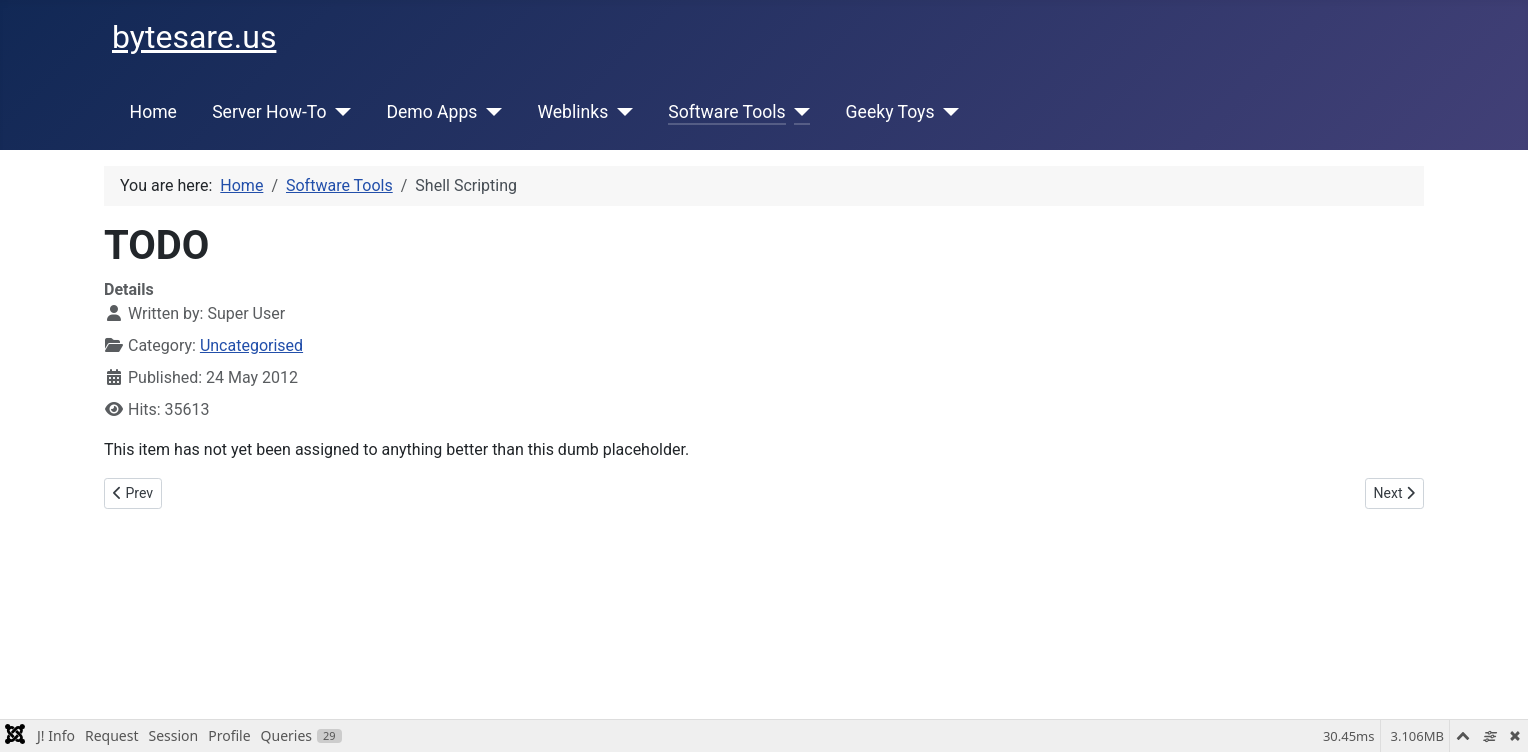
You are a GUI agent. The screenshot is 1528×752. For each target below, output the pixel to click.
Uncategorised (251, 345)
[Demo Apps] (489, 112)
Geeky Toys (890, 112)
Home (153, 112)
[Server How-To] (338, 112)
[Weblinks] (620, 112)
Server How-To (269, 112)
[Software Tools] (798, 112)
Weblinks (572, 112)
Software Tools (726, 112)
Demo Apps (431, 112)
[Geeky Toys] (946, 112)
